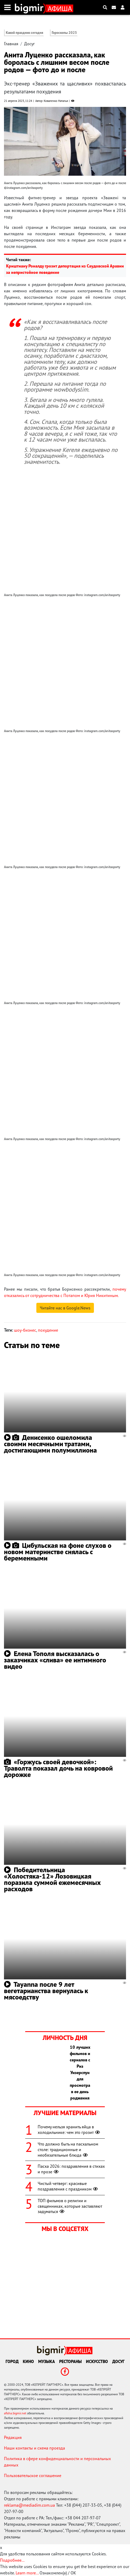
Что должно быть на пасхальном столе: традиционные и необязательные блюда (68, 2149)
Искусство (97, 2361)
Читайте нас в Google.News (65, 1307)
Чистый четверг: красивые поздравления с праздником (68, 2186)
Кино (28, 2361)
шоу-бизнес (25, 1330)
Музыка (46, 2361)
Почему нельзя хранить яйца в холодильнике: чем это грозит (69, 2129)
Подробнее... (12, 2560)
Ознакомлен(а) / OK (58, 2572)
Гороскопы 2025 (64, 32)
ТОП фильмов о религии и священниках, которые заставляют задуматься (70, 2206)
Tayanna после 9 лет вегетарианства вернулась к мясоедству (46, 1990)
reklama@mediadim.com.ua (29, 2505)
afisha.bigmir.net (15, 2413)
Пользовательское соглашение (32, 2475)
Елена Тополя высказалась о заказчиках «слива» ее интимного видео (55, 1660)
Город (12, 2361)
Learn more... (27, 2572)
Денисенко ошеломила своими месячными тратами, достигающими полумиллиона (50, 1443)
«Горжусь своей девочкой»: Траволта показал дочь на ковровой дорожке (58, 1768)
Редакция (13, 2437)
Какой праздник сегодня (24, 32)
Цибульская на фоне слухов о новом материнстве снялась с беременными (57, 1551)
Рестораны (70, 2361)
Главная (11, 43)
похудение (48, 1330)
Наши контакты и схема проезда (34, 2448)
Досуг (29, 43)
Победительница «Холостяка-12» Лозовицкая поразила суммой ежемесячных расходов (52, 1879)
